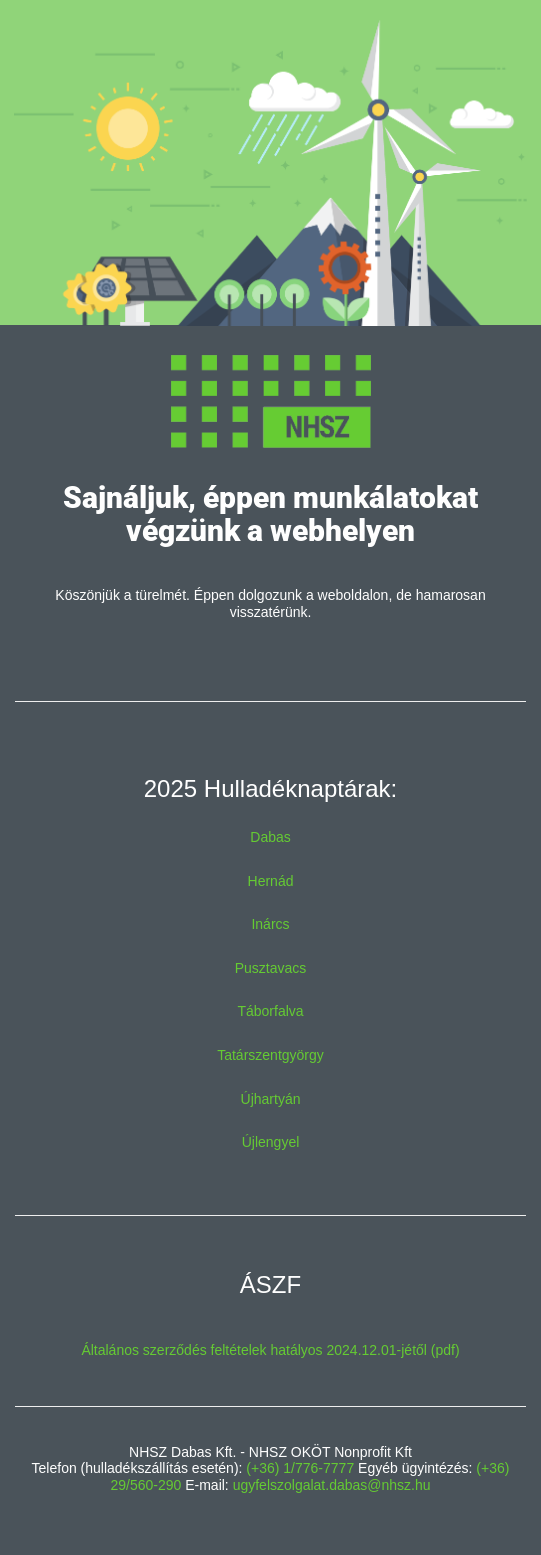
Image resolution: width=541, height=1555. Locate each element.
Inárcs (270, 924)
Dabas (270, 837)
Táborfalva (270, 1011)
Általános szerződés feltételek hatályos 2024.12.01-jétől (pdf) (270, 1350)
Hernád (271, 881)
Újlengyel (271, 1142)
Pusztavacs (271, 968)
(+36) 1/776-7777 (300, 1468)
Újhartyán (271, 1099)
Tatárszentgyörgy (270, 1055)
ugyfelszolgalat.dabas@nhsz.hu (332, 1485)
